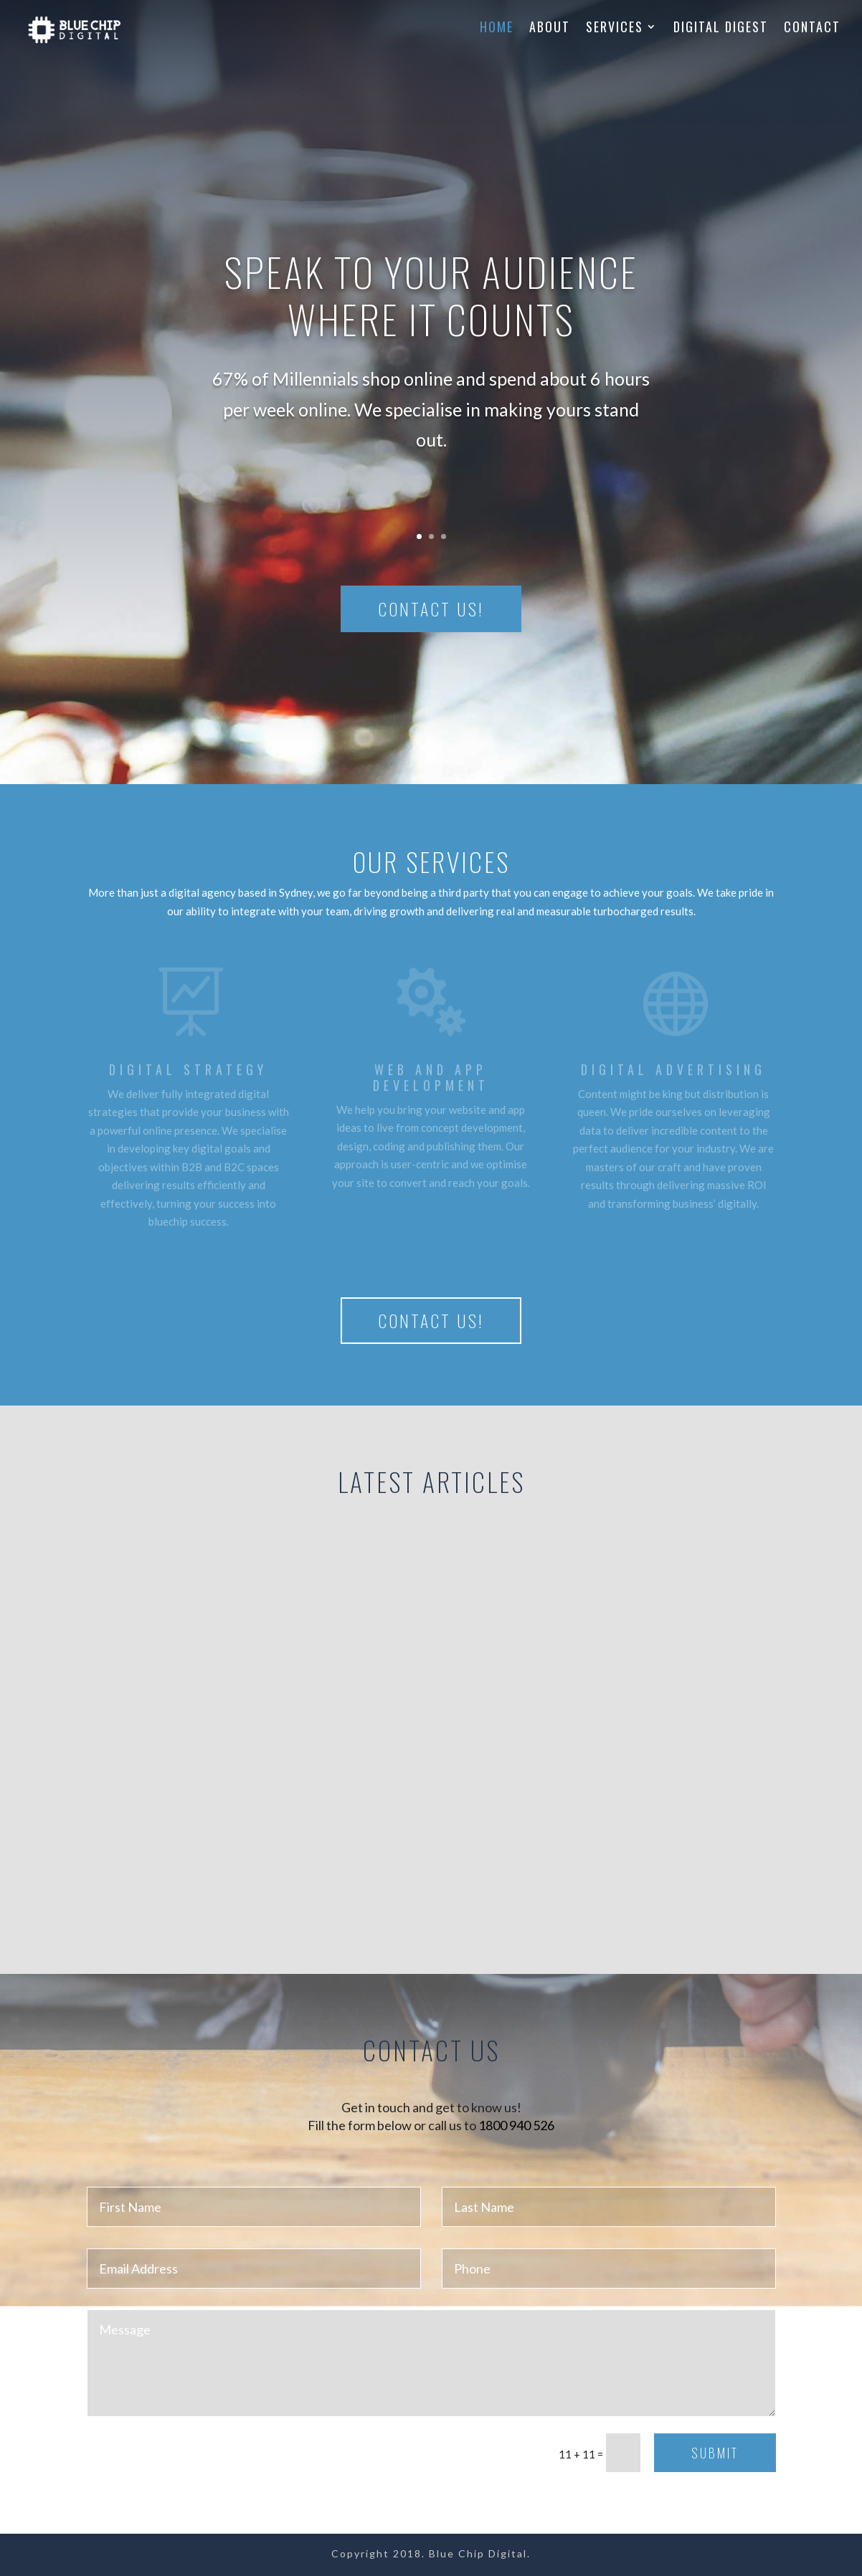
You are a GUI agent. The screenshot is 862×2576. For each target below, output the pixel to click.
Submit (715, 2452)
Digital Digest (720, 29)
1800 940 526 (516, 2125)
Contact (812, 29)
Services (614, 29)
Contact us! (431, 608)
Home (496, 29)
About (549, 29)
